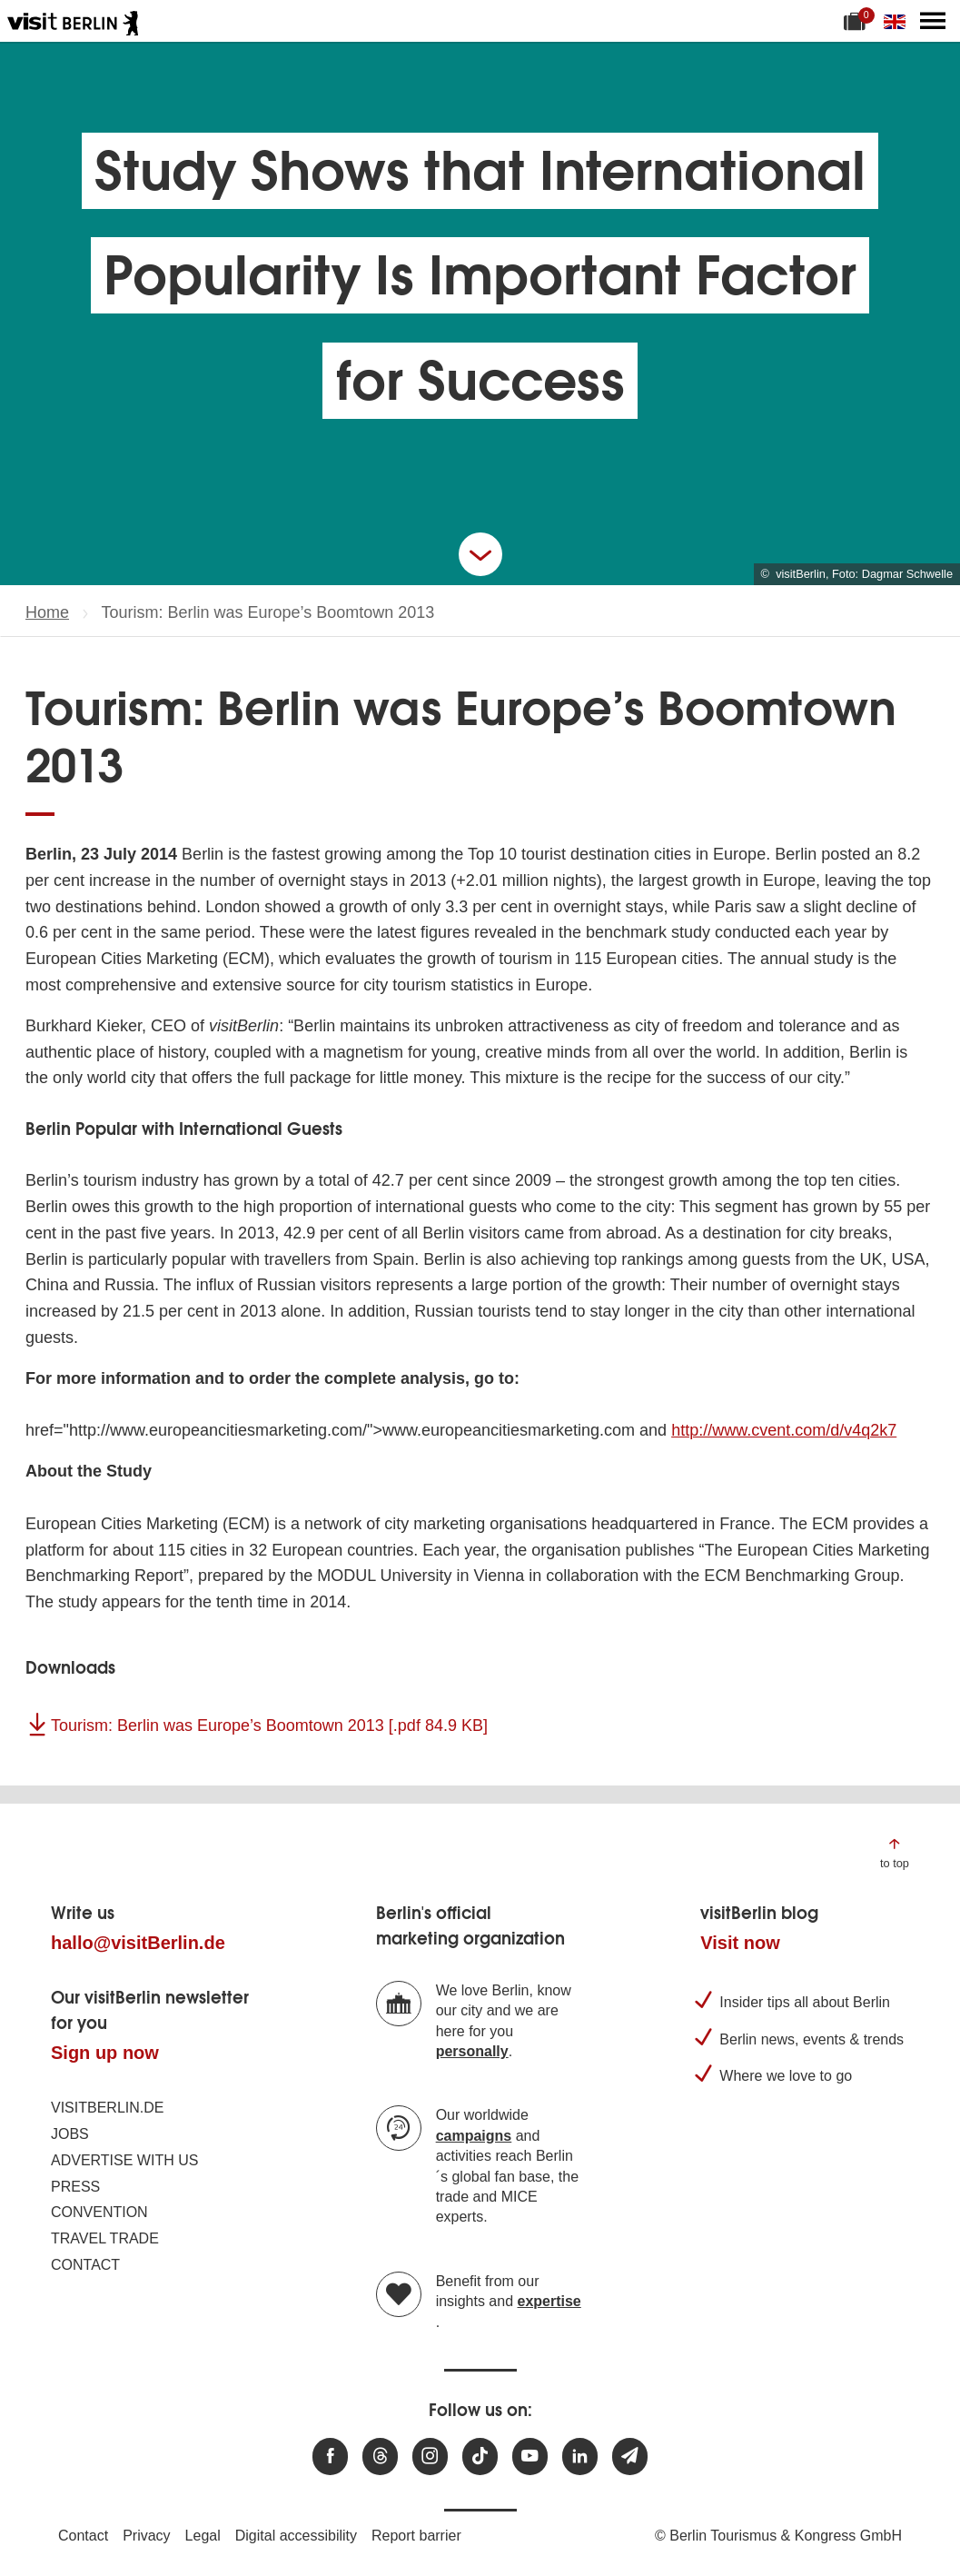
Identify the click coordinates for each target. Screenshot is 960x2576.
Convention (99, 2212)
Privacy (146, 2535)
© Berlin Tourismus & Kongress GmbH (778, 2535)
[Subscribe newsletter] (630, 2456)
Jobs (70, 2134)
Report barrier (416, 2535)
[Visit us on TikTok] (480, 2456)
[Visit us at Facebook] (330, 2456)
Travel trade (105, 2238)
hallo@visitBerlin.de (138, 1943)
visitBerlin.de (107, 2107)
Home (47, 612)
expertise (549, 2301)
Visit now (739, 1943)
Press (75, 2186)
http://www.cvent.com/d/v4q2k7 (783, 1430)
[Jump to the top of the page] (894, 1852)
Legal (203, 2535)
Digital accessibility (296, 2535)
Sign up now (105, 2053)
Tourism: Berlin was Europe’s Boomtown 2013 (269, 1725)
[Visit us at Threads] (380, 2456)
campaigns (474, 2135)
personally (472, 2051)
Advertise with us (124, 2160)
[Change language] (898, 21)
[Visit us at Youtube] (530, 2456)
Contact (85, 2265)
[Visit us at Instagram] (430, 2456)
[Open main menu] (932, 21)
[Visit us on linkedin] (580, 2456)
